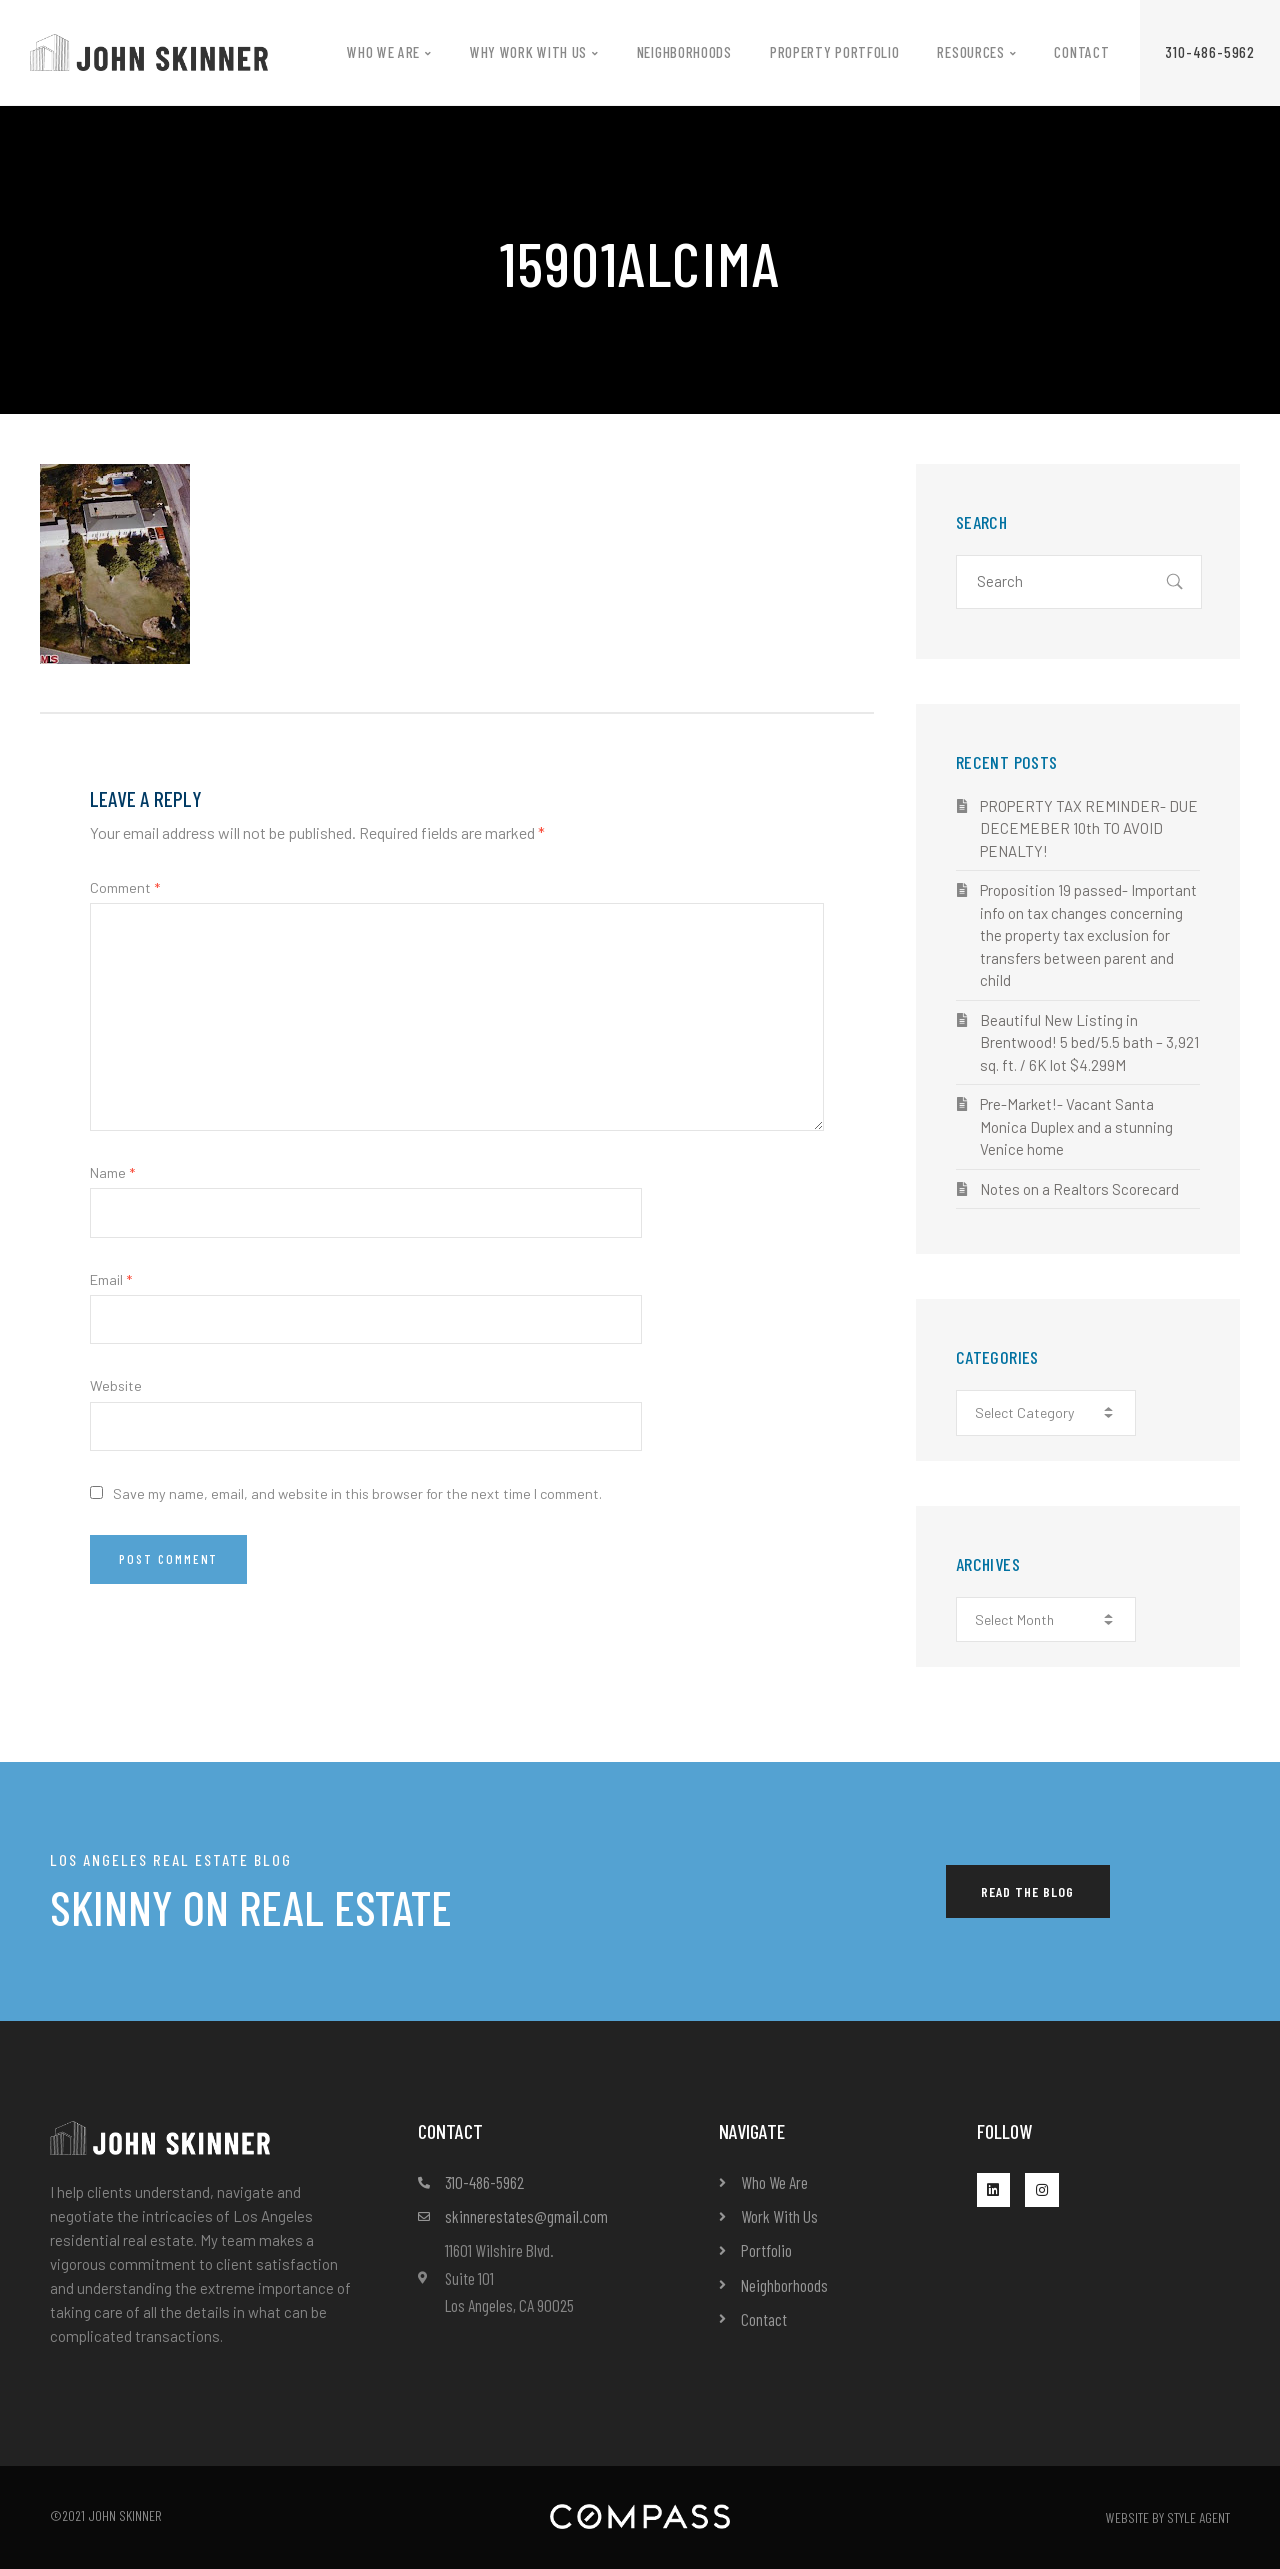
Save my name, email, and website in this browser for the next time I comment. (357, 1493)
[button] (1210, 52)
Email (111, 1279)
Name (112, 1172)
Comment (125, 887)
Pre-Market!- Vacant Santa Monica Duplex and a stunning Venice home (1076, 1126)
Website (116, 1385)
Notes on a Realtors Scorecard (1079, 1189)
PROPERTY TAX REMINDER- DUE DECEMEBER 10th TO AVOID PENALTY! (1089, 828)
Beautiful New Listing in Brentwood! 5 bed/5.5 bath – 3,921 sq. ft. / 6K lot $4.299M (1089, 1042)
